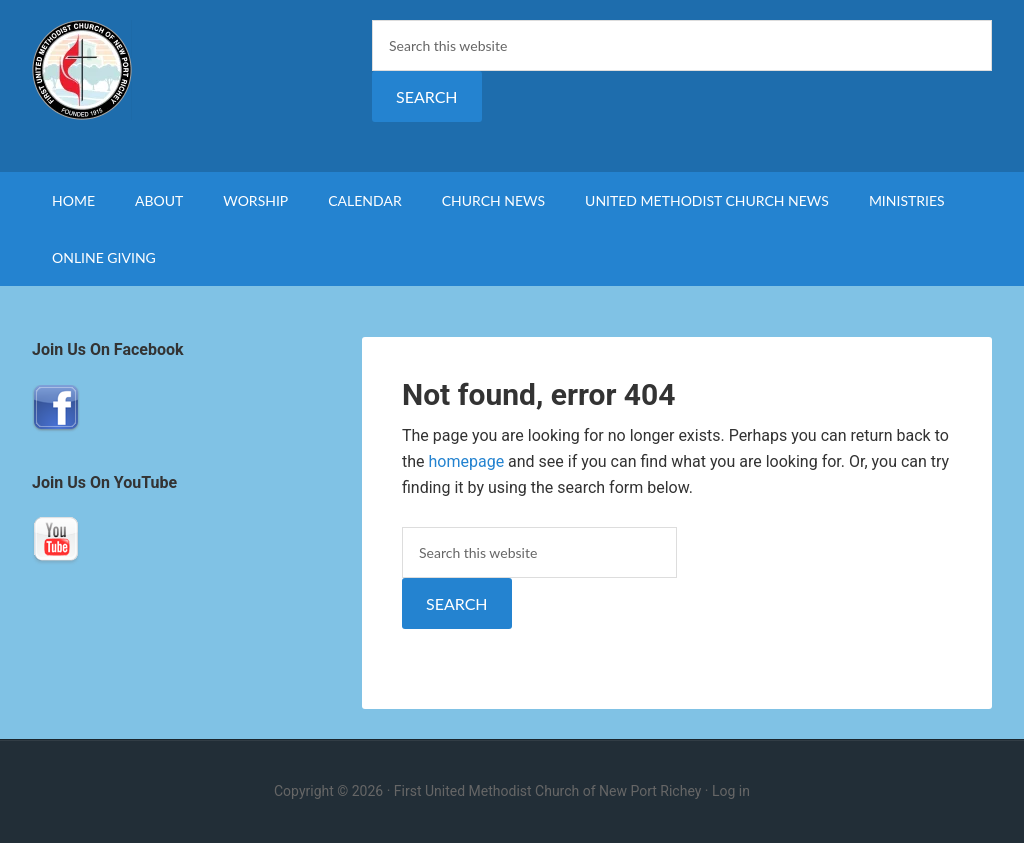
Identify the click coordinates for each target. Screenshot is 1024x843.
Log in (731, 791)
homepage (467, 461)
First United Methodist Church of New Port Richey (202, 70)
